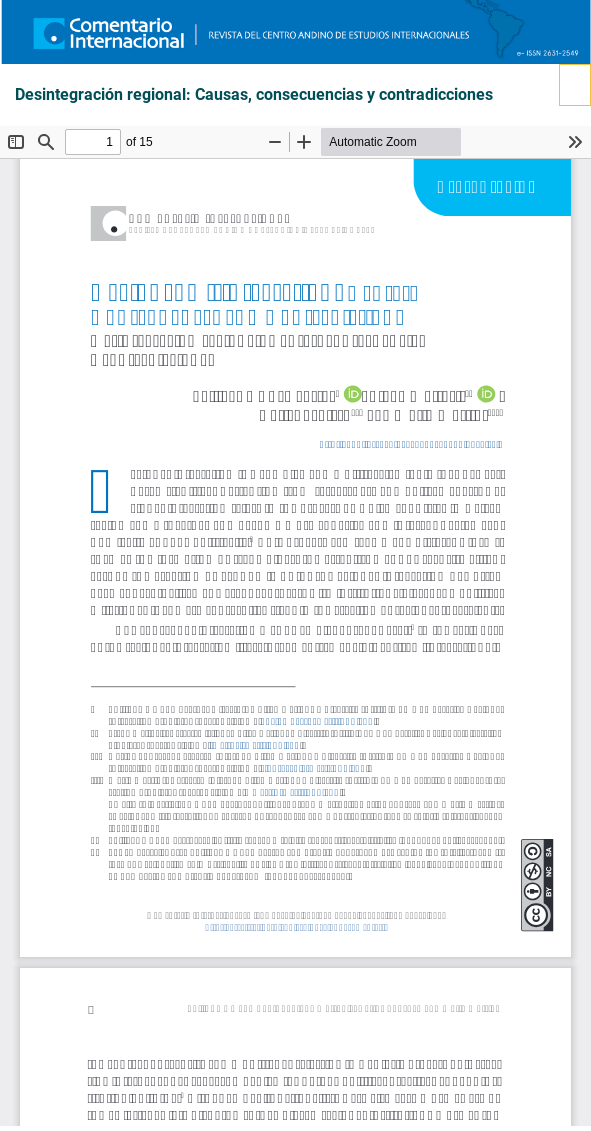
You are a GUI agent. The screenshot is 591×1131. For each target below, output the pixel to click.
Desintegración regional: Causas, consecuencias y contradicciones (254, 95)
